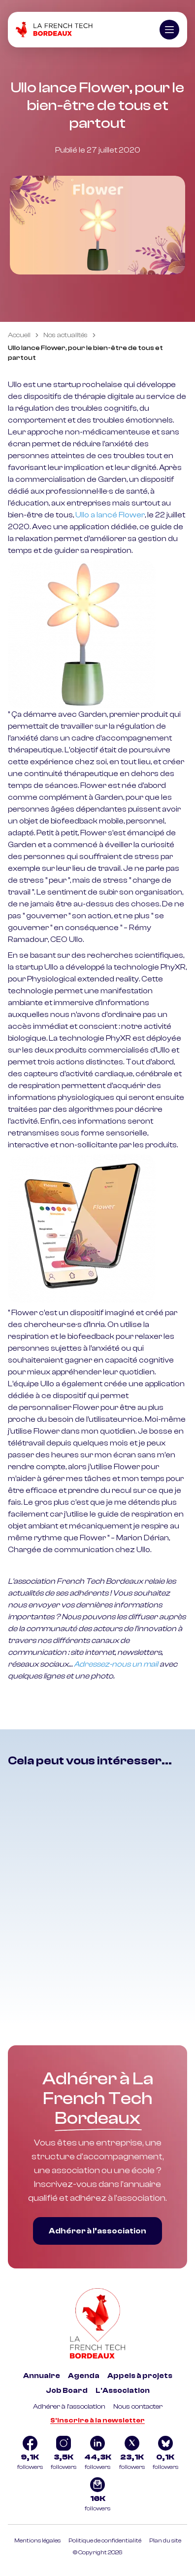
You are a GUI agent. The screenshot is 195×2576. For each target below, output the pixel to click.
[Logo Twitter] (132, 2454)
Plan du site (165, 2540)
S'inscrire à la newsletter (97, 2420)
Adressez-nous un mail (116, 1664)
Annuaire (41, 2376)
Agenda (83, 2376)
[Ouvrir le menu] (169, 29)
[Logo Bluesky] (165, 2454)
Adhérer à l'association (69, 2407)
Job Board (67, 2390)
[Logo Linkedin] (97, 2454)
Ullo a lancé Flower (110, 514)
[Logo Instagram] (63, 2454)
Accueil (19, 335)
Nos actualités (65, 335)
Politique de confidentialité (104, 2540)
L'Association (123, 2390)
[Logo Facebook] (30, 2454)
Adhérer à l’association (97, 2230)
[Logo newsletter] (97, 2495)
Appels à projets (139, 2376)
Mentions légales (37, 2540)
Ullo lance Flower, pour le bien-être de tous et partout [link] (85, 353)
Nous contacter (137, 2407)
